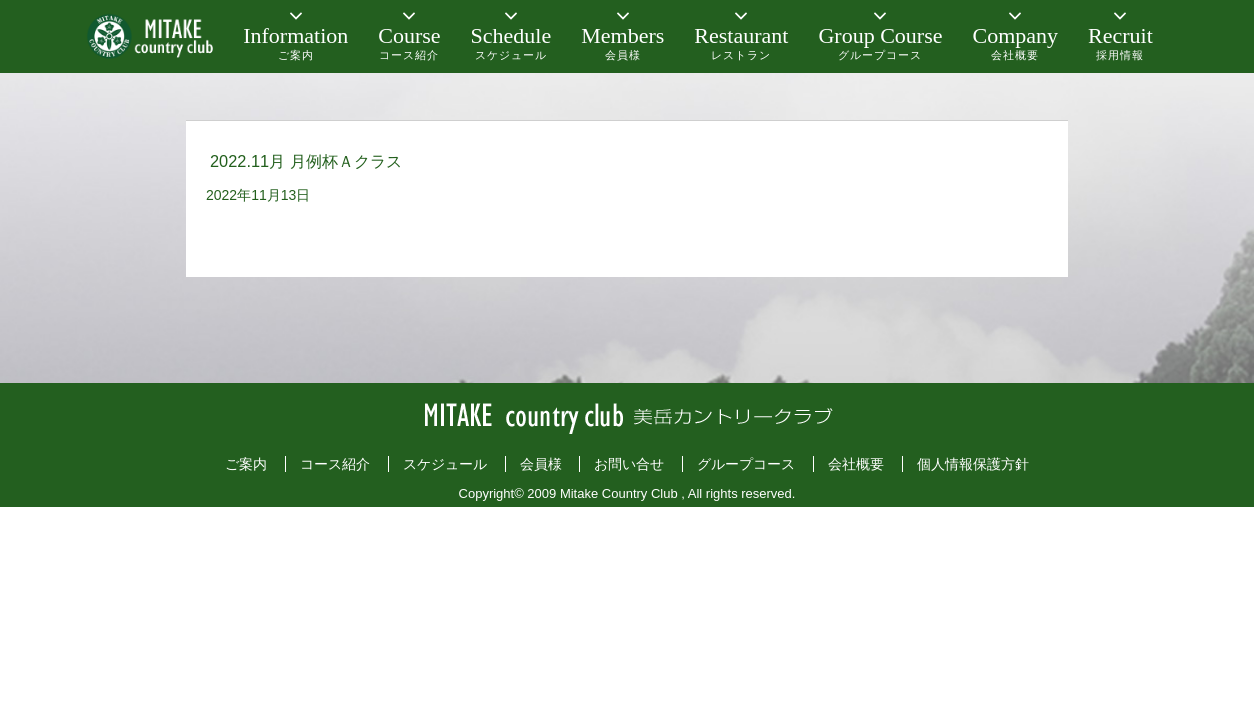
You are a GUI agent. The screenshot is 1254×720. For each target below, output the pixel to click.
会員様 (541, 464)
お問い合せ (629, 464)
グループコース (746, 464)
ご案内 (246, 464)
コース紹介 (335, 464)
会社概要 (856, 464)
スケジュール (445, 464)
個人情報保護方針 (973, 464)
